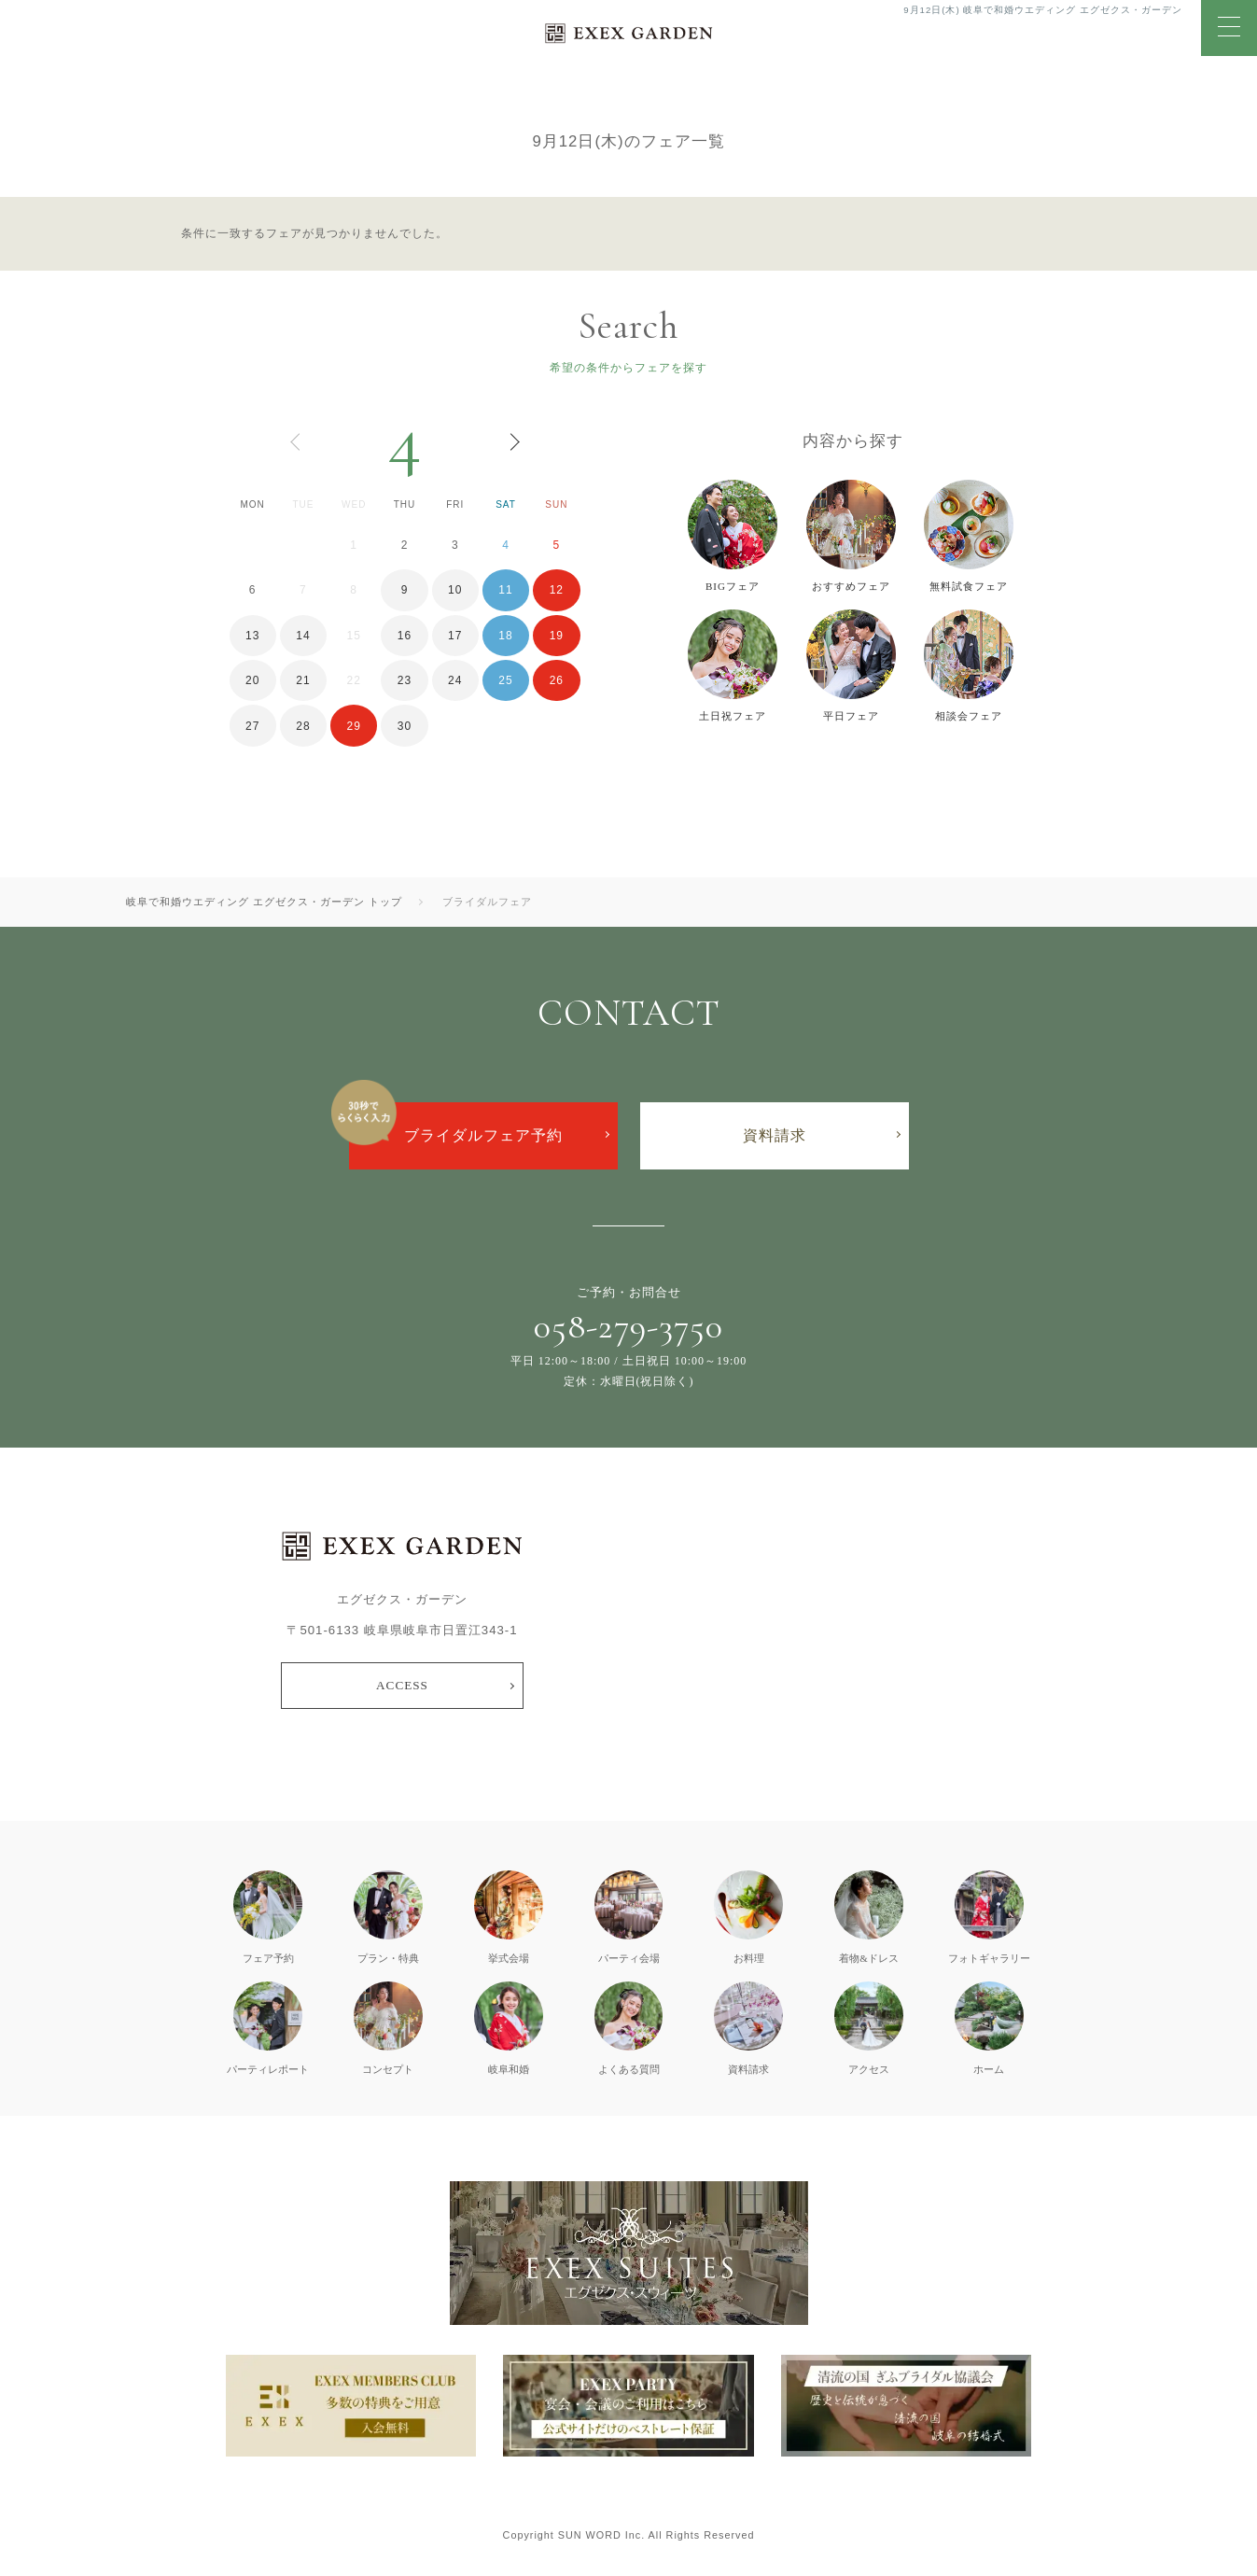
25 (505, 680)
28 (303, 726)
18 (505, 635)
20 (252, 680)
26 (557, 680)
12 (557, 589)
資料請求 (774, 1135)
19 (557, 635)
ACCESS (402, 1685)
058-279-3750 (628, 1326)
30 (405, 726)
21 (303, 680)
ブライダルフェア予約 (483, 1135)
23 (405, 680)
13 (252, 635)
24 (455, 680)
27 (252, 726)
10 (455, 589)
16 (405, 635)
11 (505, 589)
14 (303, 635)
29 (354, 726)
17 (455, 635)
